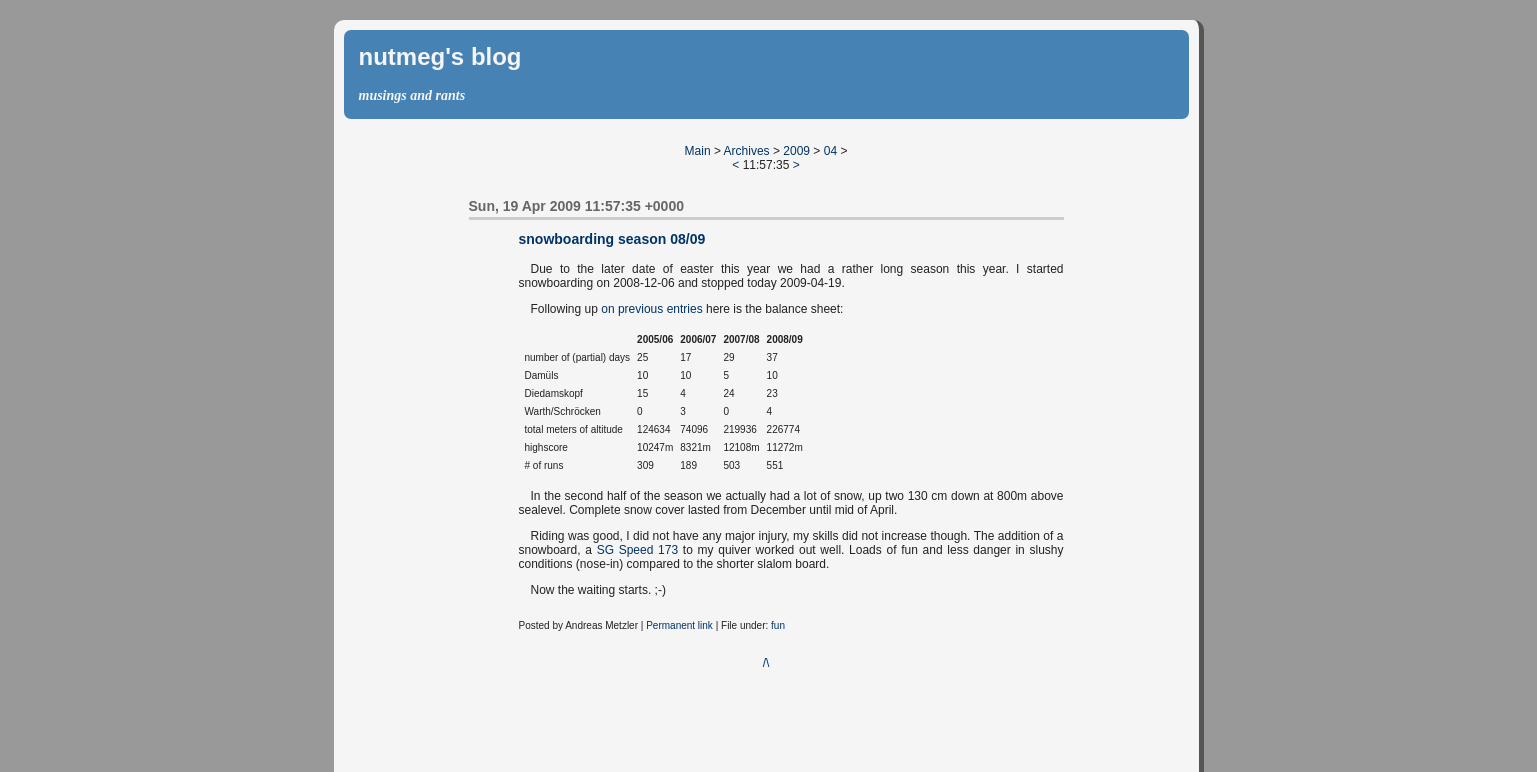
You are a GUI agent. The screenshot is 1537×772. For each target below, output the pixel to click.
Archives (747, 151)
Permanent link (679, 625)
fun (778, 625)
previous (640, 309)
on (607, 309)
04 (830, 151)
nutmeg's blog (440, 56)
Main (698, 151)
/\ (766, 663)
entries (685, 309)
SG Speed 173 (637, 550)
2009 (796, 151)
